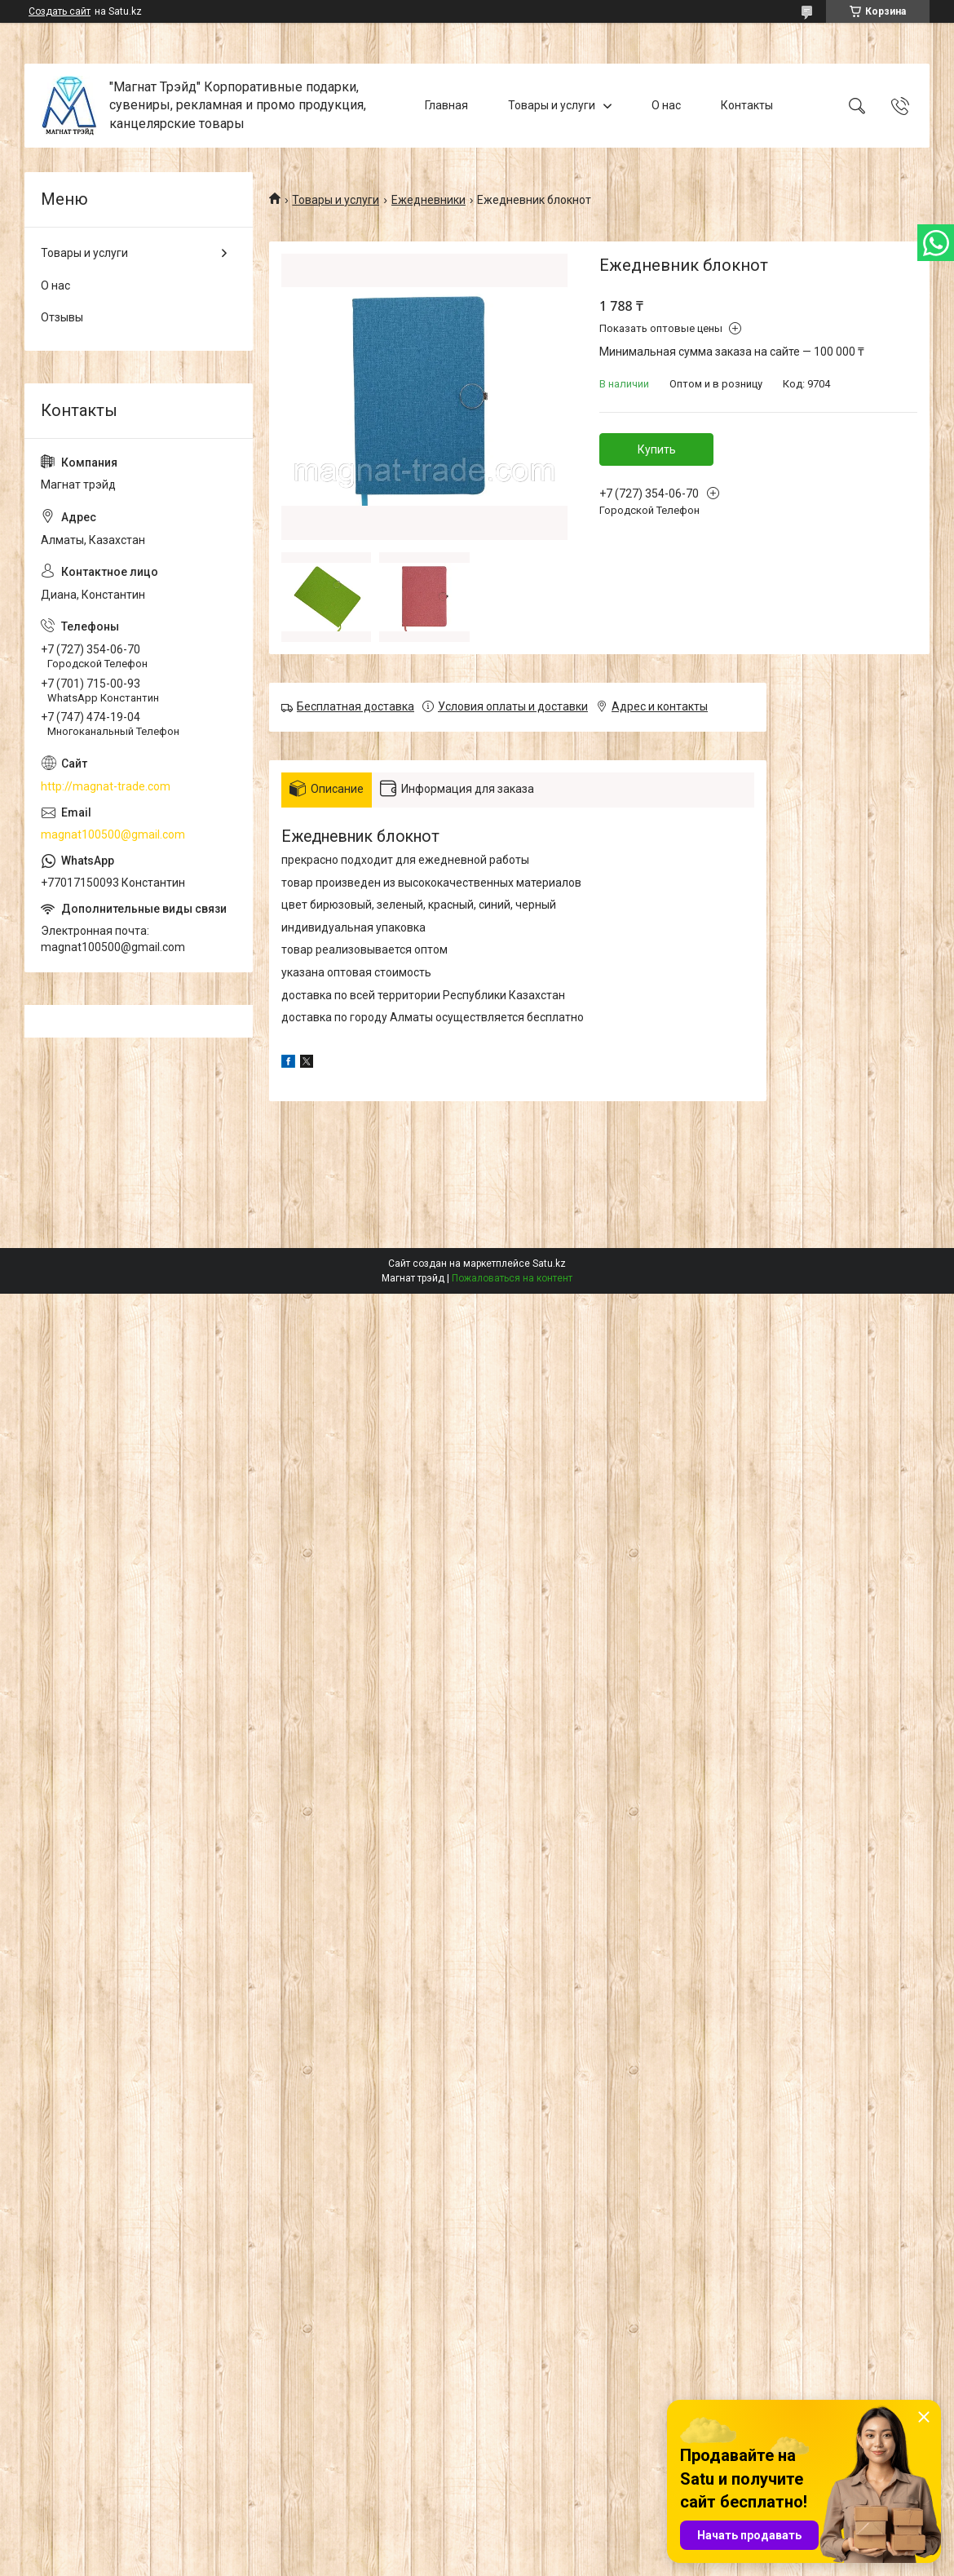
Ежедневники (428, 199)
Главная (446, 105)
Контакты (747, 105)
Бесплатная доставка (355, 706)
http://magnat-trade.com (105, 786)
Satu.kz (549, 1263)
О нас (666, 105)
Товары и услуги (551, 105)
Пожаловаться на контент (512, 1278)
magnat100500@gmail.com (113, 834)
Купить (657, 449)
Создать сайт (60, 11)
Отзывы (62, 317)
